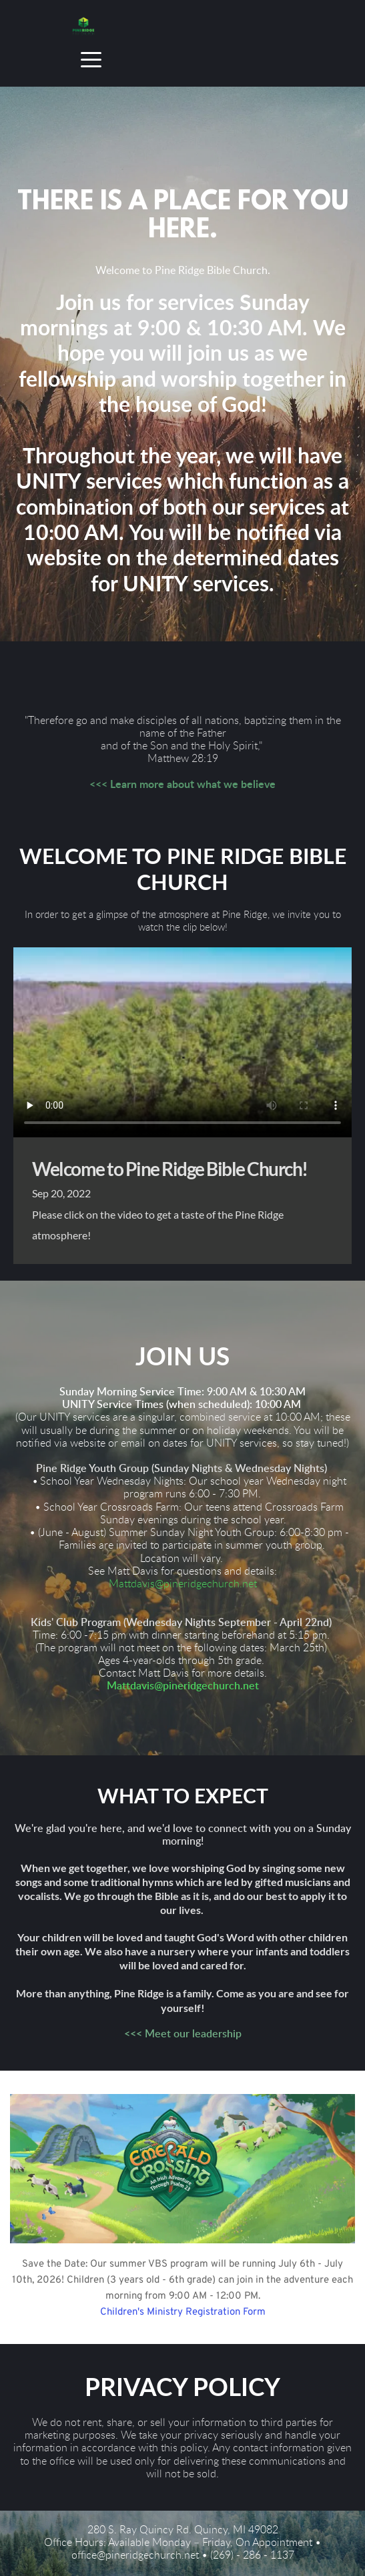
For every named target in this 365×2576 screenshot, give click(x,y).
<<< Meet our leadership (183, 2034)
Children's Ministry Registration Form (183, 2312)
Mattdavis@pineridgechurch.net (183, 1584)
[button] (91, 59)
